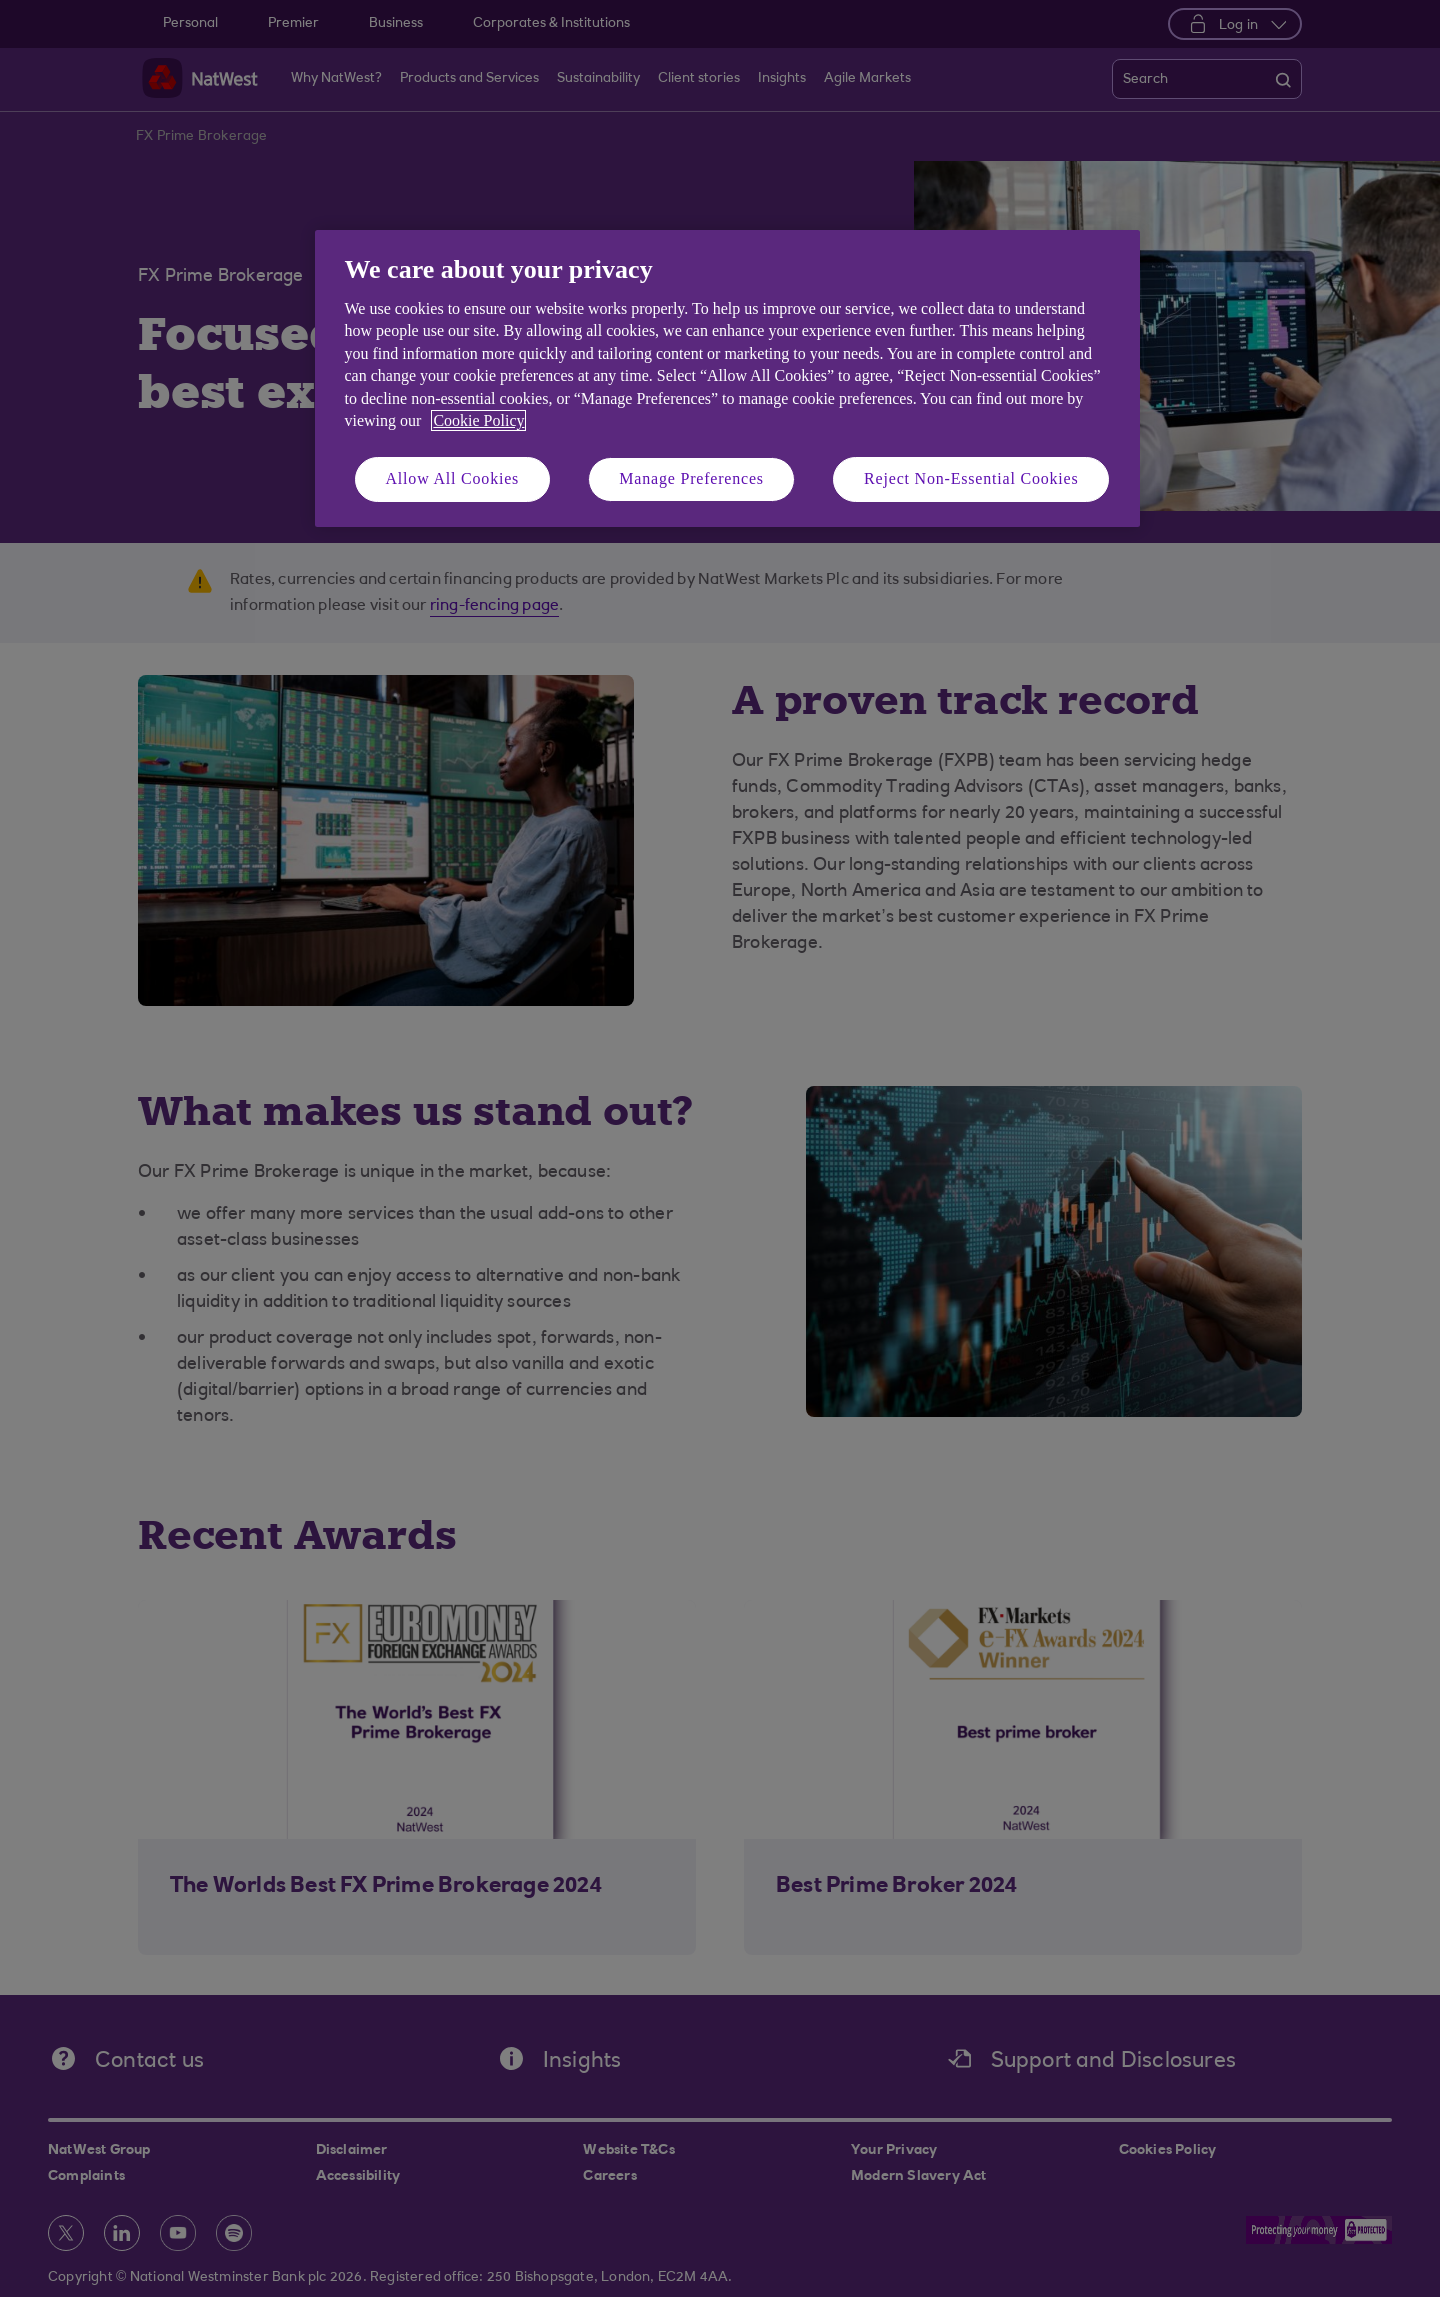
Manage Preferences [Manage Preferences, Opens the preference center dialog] (691, 478)
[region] (727, 378)
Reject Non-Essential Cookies (971, 478)
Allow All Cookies (453, 478)
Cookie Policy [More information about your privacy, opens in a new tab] (478, 420)
